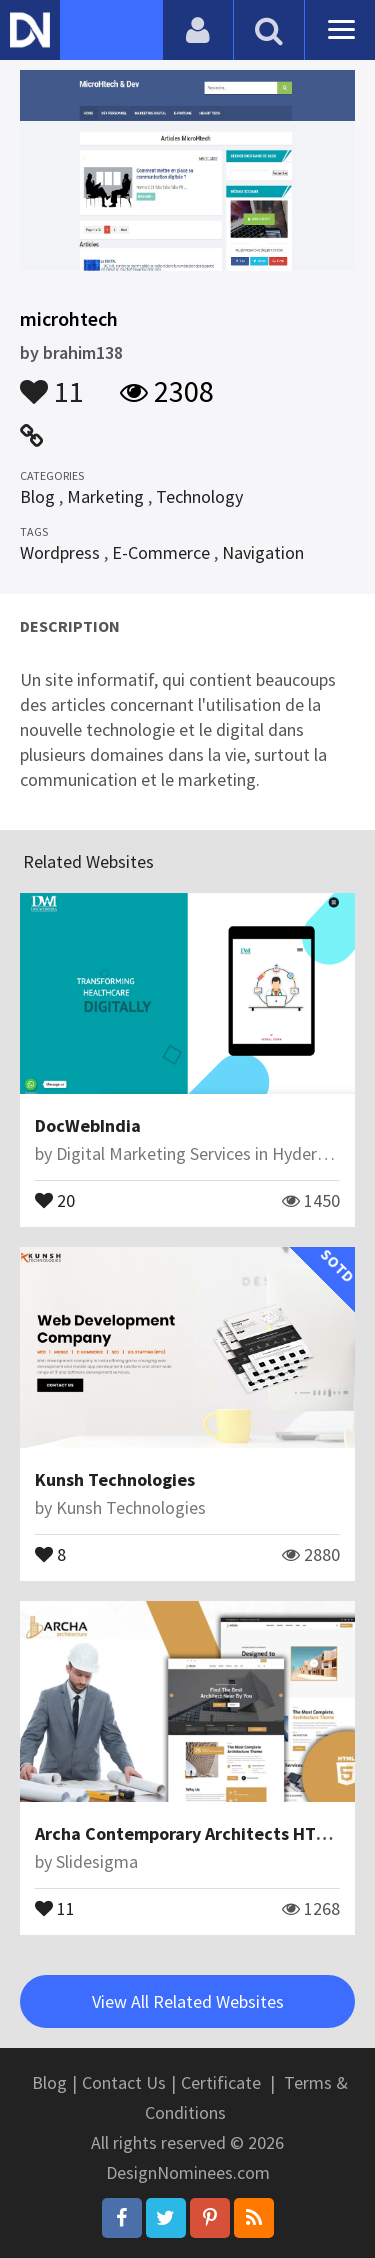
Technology (199, 496)
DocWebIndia (88, 1125)
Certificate (221, 2082)
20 (55, 1199)
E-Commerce (161, 552)
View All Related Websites (188, 2001)
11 (52, 382)
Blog (37, 496)
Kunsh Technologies (115, 1479)
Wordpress (60, 552)
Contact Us (124, 2082)
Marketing (105, 496)
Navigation (263, 552)
